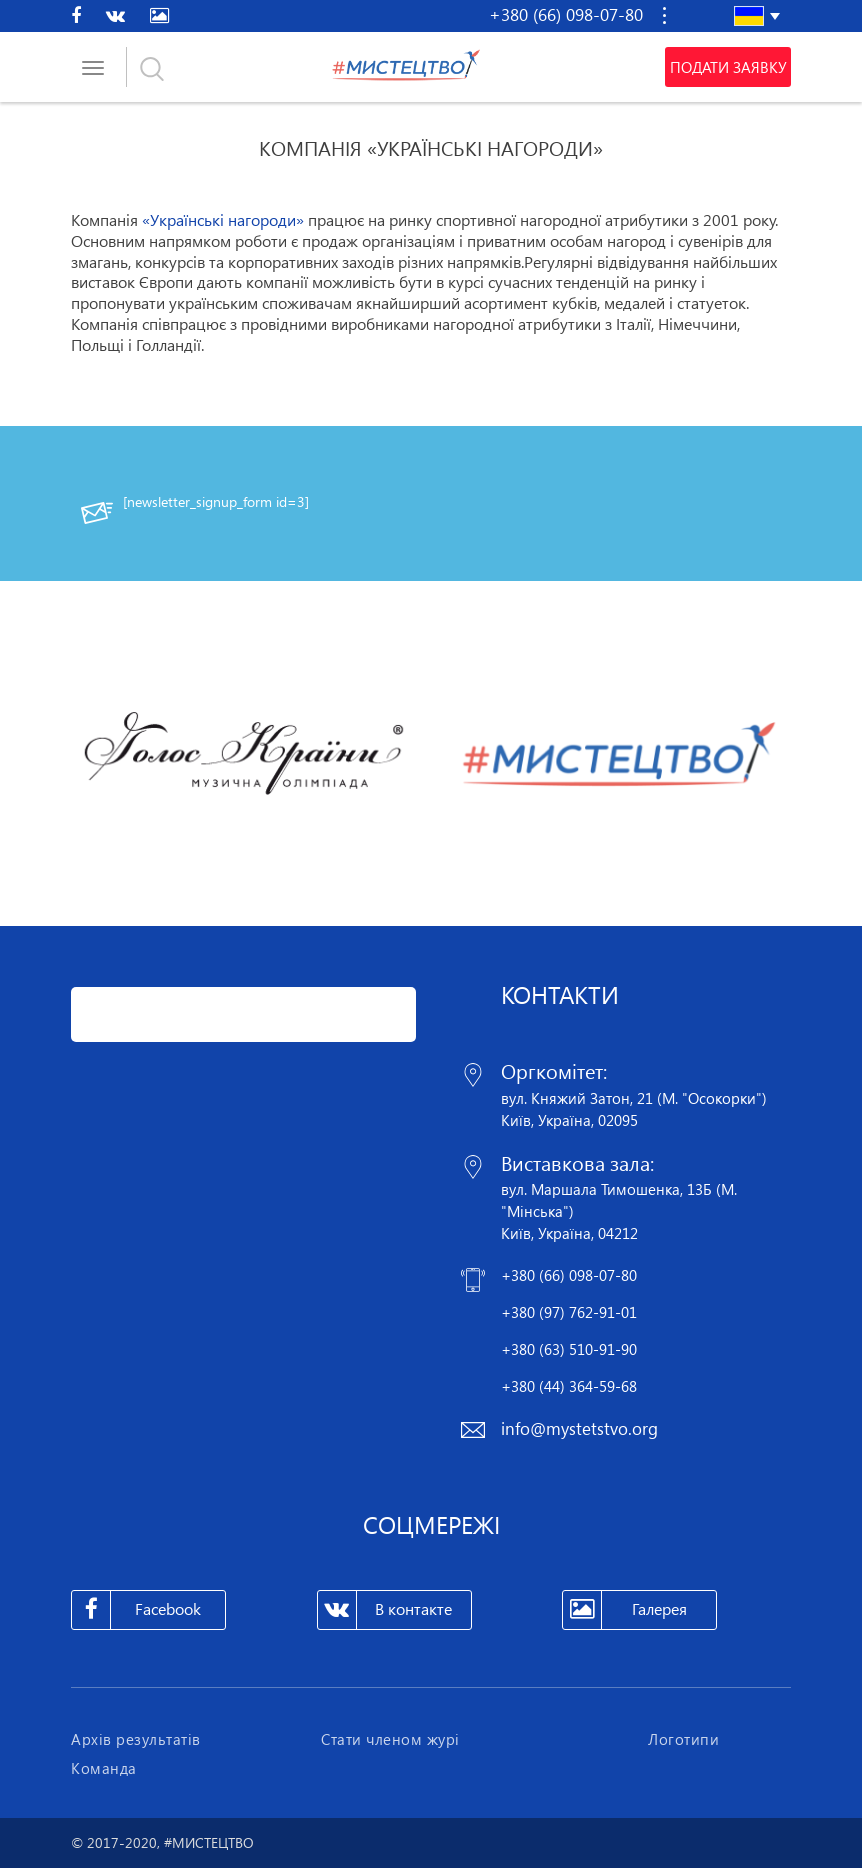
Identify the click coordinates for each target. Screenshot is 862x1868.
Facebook (136, 1610)
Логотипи (683, 1739)
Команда (104, 1768)
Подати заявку (728, 67)
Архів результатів (136, 1739)
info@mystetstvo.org (579, 1428)
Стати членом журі (390, 1739)
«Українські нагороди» (223, 220)
